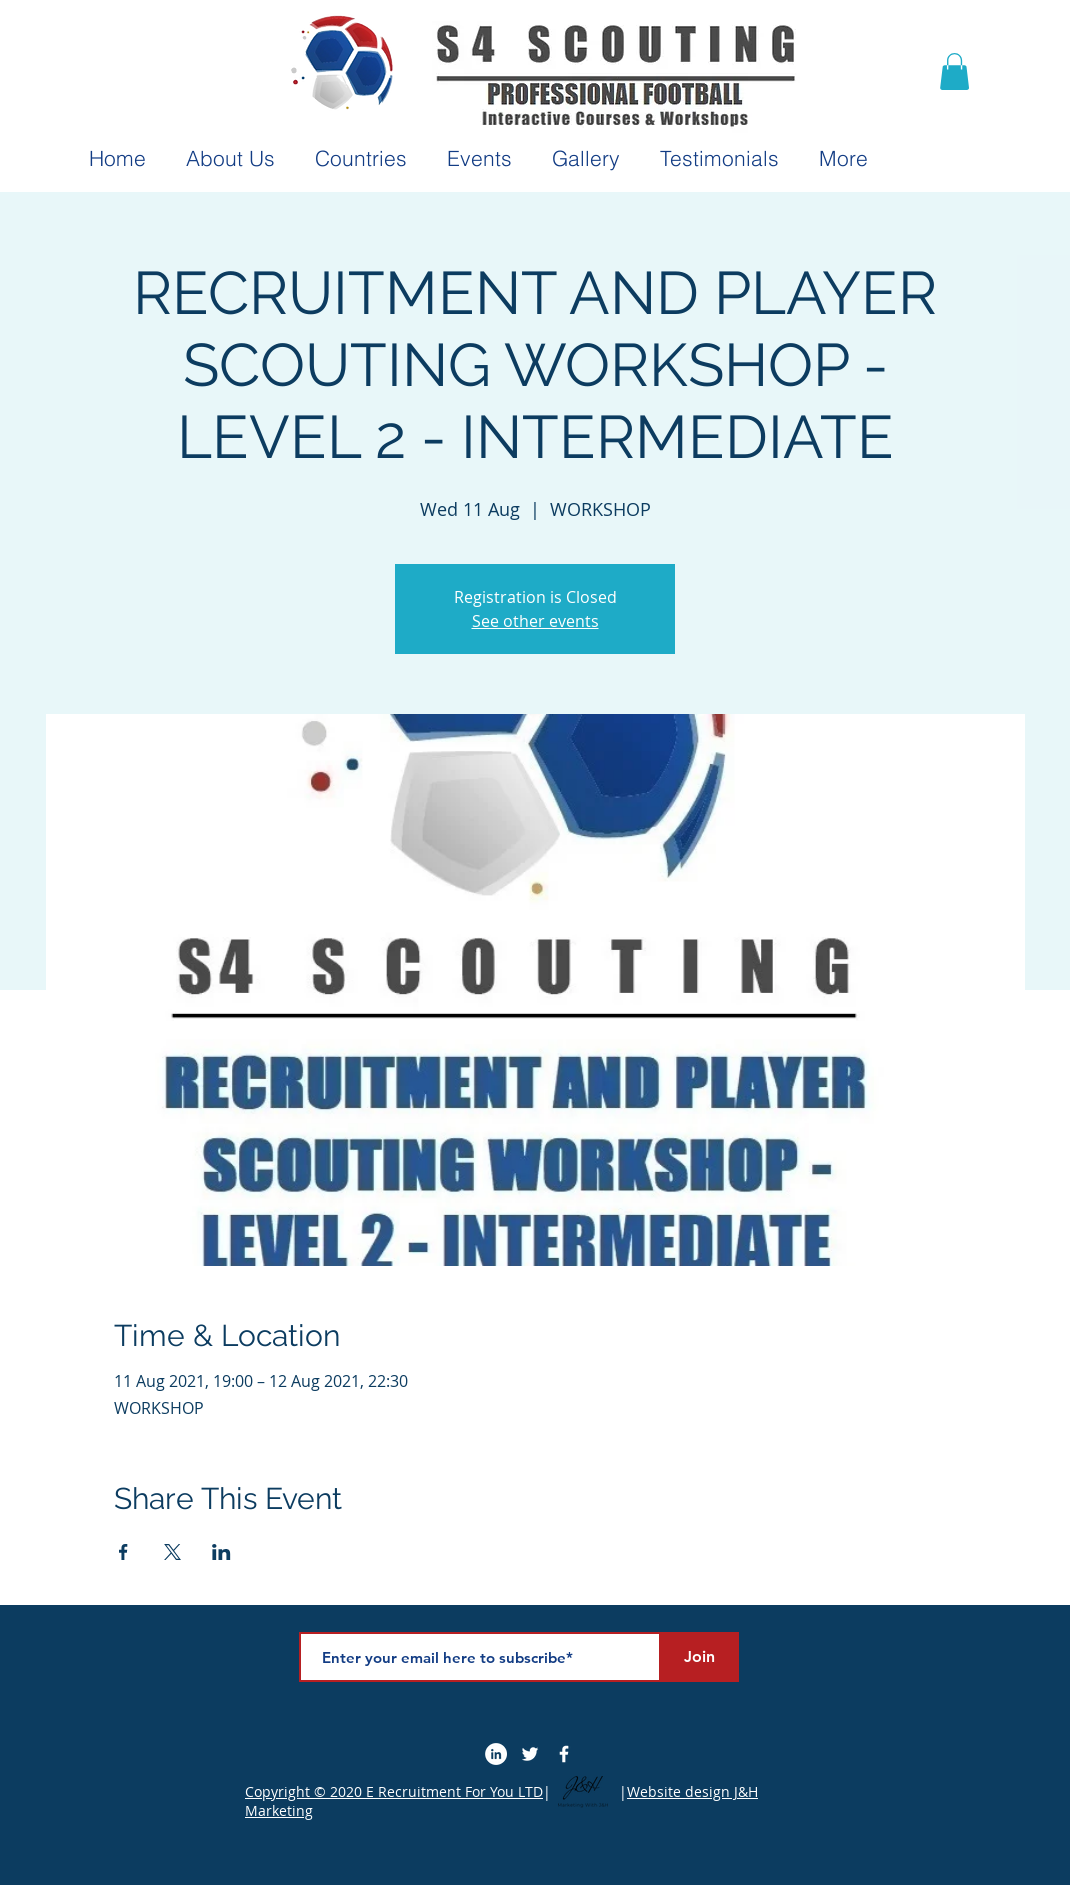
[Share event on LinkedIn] (221, 1552)
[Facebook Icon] (564, 1754)
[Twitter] (530, 1754)
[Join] (699, 1657)
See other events (535, 621)
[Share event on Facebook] (123, 1552)
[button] (954, 71)
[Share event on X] (172, 1552)
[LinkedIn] (496, 1754)
